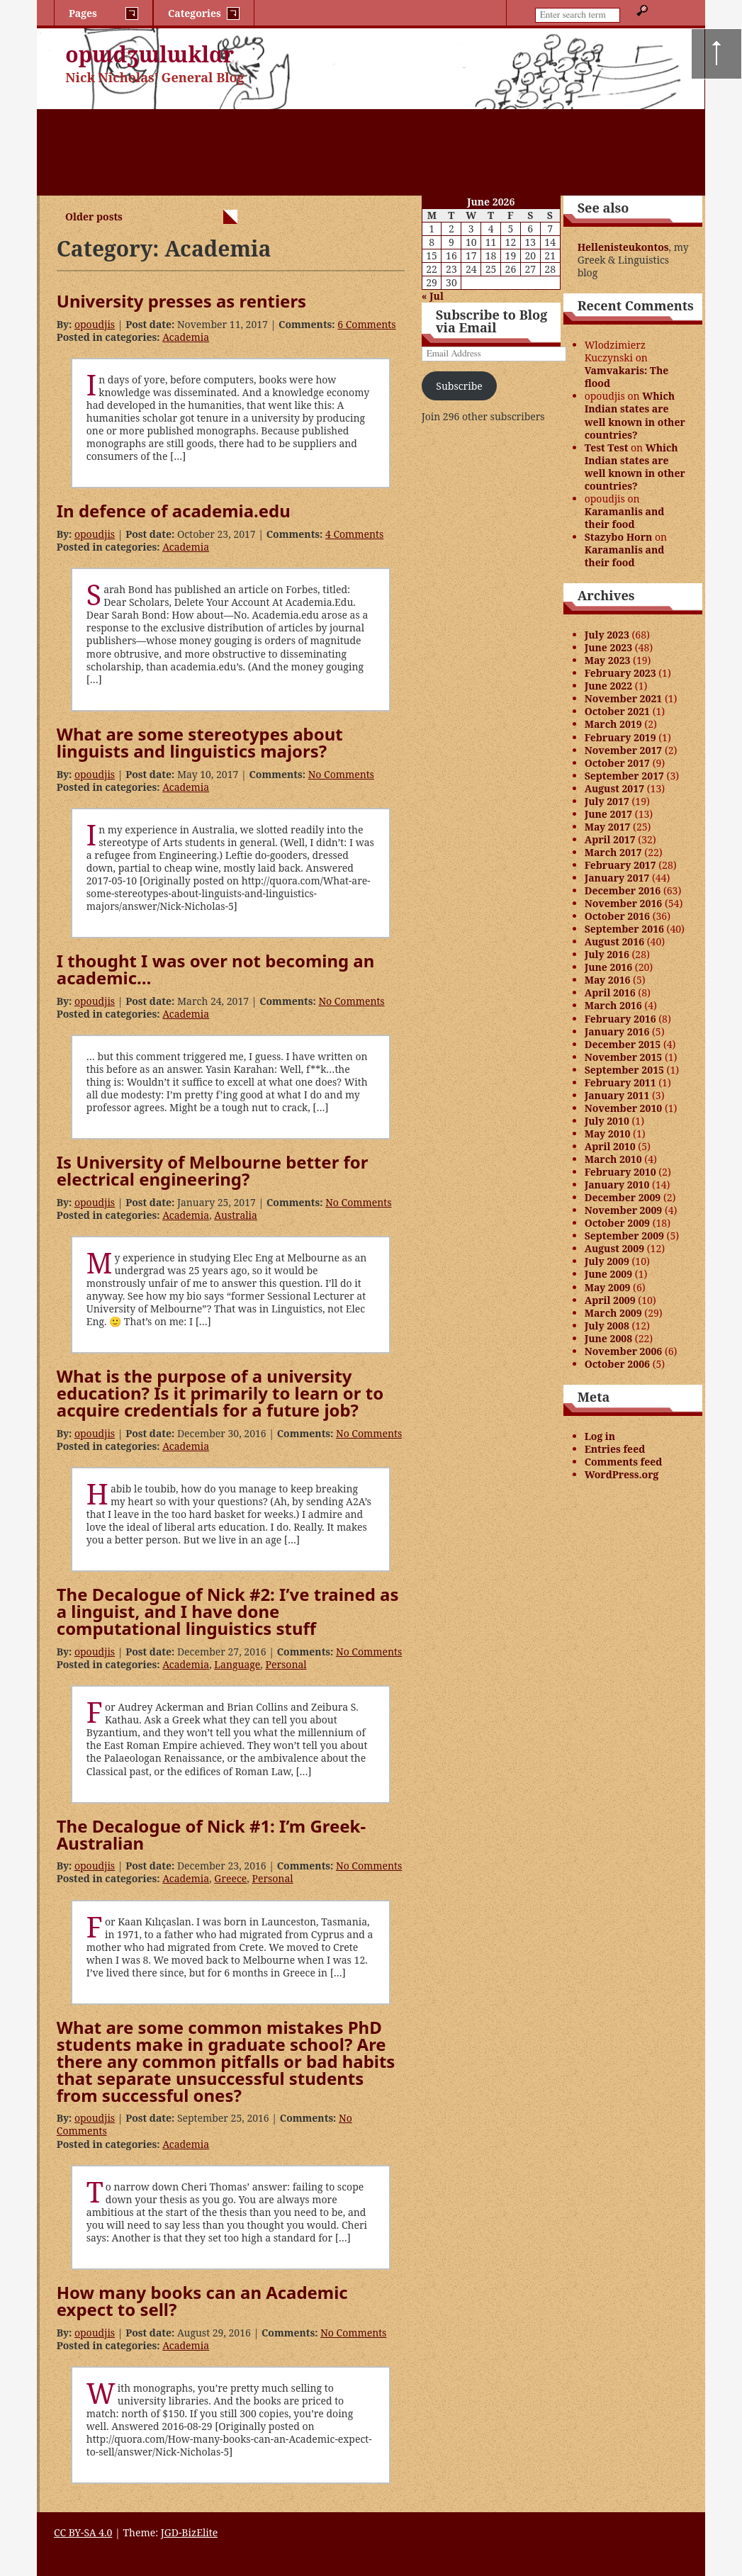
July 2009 (607, 1261)
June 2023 (609, 647)
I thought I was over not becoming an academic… (215, 969)
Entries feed (615, 1449)
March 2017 (613, 852)
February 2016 (620, 1018)
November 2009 (624, 1210)
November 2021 (624, 698)
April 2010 (610, 1146)
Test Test (607, 447)
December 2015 (623, 1044)
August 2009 (614, 1248)
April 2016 (610, 992)
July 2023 (607, 634)
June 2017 (609, 814)
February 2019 (620, 737)
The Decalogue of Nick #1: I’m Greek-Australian (211, 1834)
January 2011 (617, 1095)
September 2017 (624, 775)
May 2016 (608, 979)
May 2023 (608, 660)
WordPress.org (622, 1474)
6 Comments (366, 324)
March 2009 (613, 1313)
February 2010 (620, 1172)
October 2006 (617, 1364)
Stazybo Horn (619, 537)
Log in (600, 1436)
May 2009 (608, 1287)
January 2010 (617, 1184)
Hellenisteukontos (623, 247)
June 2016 (609, 967)
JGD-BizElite (189, 2532)
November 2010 (624, 1108)
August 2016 (614, 941)
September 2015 (624, 1069)
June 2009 (609, 1274)
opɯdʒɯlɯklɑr (149, 54)
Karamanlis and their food (625, 518)
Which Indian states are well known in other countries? (635, 415)
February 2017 (620, 865)
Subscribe (459, 386)
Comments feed (624, 1461)
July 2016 (607, 954)
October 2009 (617, 1223)
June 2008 (609, 1338)
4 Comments (354, 534)
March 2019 (613, 724)
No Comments (341, 774)
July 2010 (607, 1120)
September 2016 (624, 928)
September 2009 (624, 1235)
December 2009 (623, 1197)
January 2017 (617, 877)
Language (237, 1664)
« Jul (433, 296)
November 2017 (624, 750)
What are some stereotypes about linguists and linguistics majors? (200, 742)
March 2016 (613, 1005)
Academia (185, 337)
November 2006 (624, 1351)
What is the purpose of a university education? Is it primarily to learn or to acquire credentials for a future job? (220, 1393)
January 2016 (617, 1031)
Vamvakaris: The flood (627, 377)
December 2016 (623, 890)
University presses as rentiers (181, 301)
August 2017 (614, 788)
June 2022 (609, 685)
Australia (235, 1215)
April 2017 (610, 839)
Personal (285, 1664)
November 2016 (624, 903)
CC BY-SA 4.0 (83, 2532)
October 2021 (617, 711)
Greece (230, 1878)
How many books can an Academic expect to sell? (202, 2300)
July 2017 (607, 801)
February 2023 (620, 673)
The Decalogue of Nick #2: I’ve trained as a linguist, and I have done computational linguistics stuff (228, 1611)
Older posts (94, 216)
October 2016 (617, 916)
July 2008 (607, 1325)
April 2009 (610, 1300)
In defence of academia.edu (174, 510)
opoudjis (94, 324)
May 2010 (608, 1133)
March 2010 (613, 1159)
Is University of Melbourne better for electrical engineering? (213, 1170)
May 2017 (608, 826)
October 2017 (617, 763)
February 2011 (620, 1082)
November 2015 (624, 1057)
